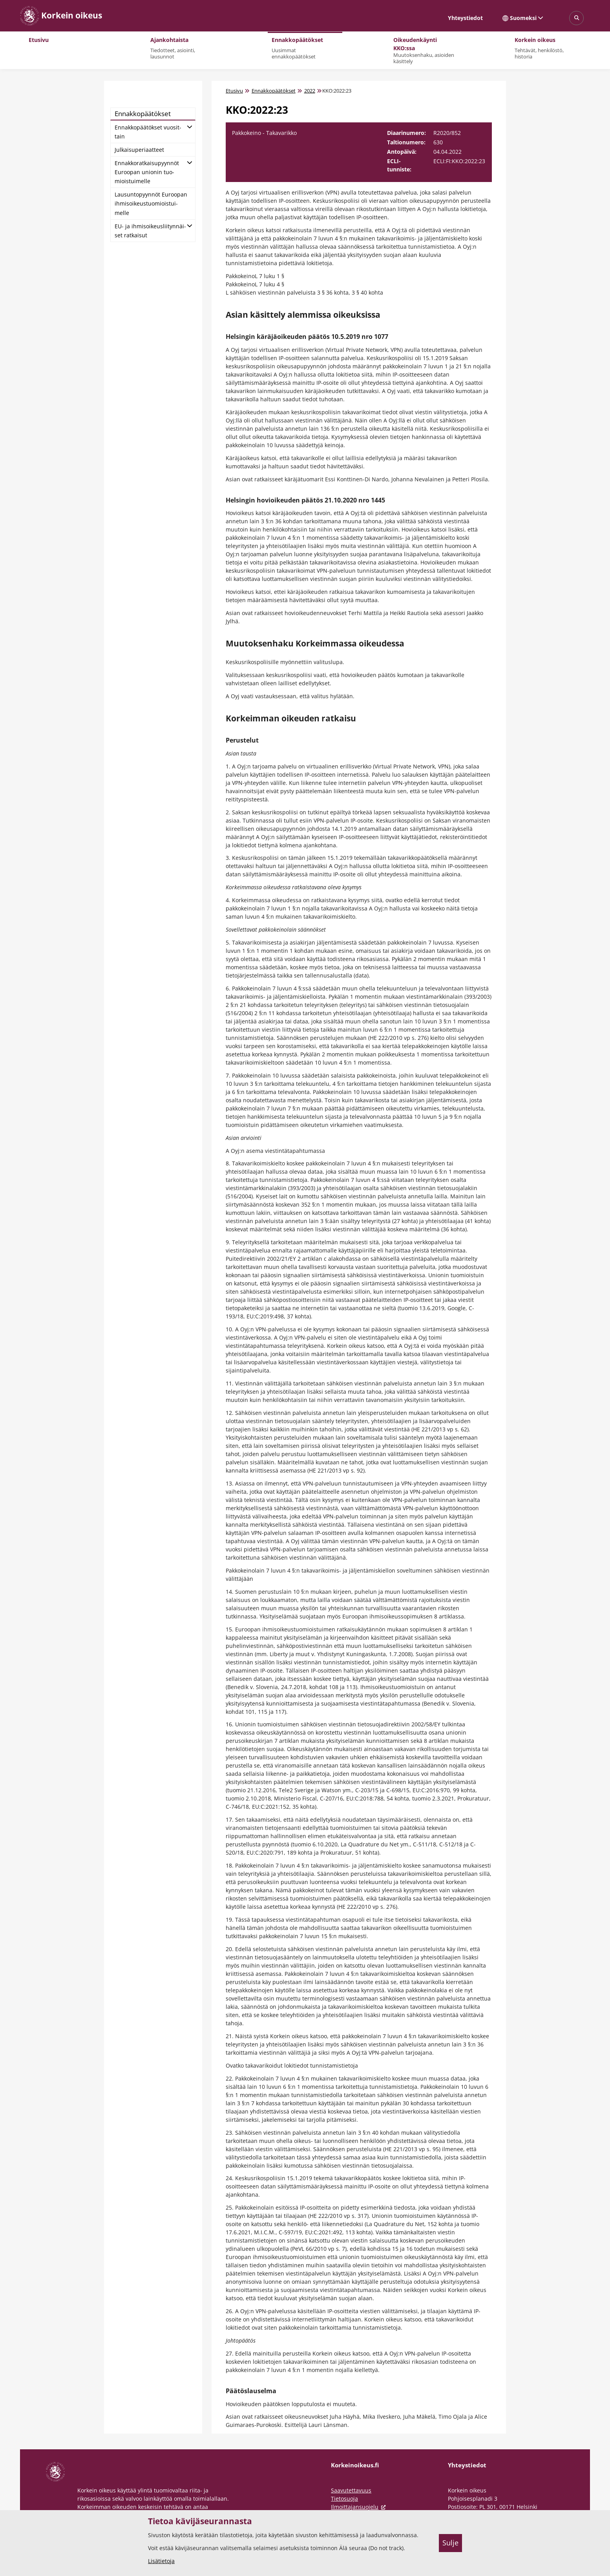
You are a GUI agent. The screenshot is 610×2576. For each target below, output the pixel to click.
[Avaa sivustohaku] (576, 18)
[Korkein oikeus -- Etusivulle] (61, 15)
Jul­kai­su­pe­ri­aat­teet (139, 149)
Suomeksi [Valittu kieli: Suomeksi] (523, 18)
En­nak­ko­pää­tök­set (143, 113)
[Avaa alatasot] (190, 126)
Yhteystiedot (465, 18)
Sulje (450, 2542)
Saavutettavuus (351, 2490)
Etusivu (234, 90)
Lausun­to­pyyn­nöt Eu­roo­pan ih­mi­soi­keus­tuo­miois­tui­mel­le (151, 203)
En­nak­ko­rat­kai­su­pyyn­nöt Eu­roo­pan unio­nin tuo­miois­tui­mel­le (147, 172)
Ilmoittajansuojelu (359, 2506)
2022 (309, 90)
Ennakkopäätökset (274, 90)
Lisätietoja (161, 2561)
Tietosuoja (344, 2498)
